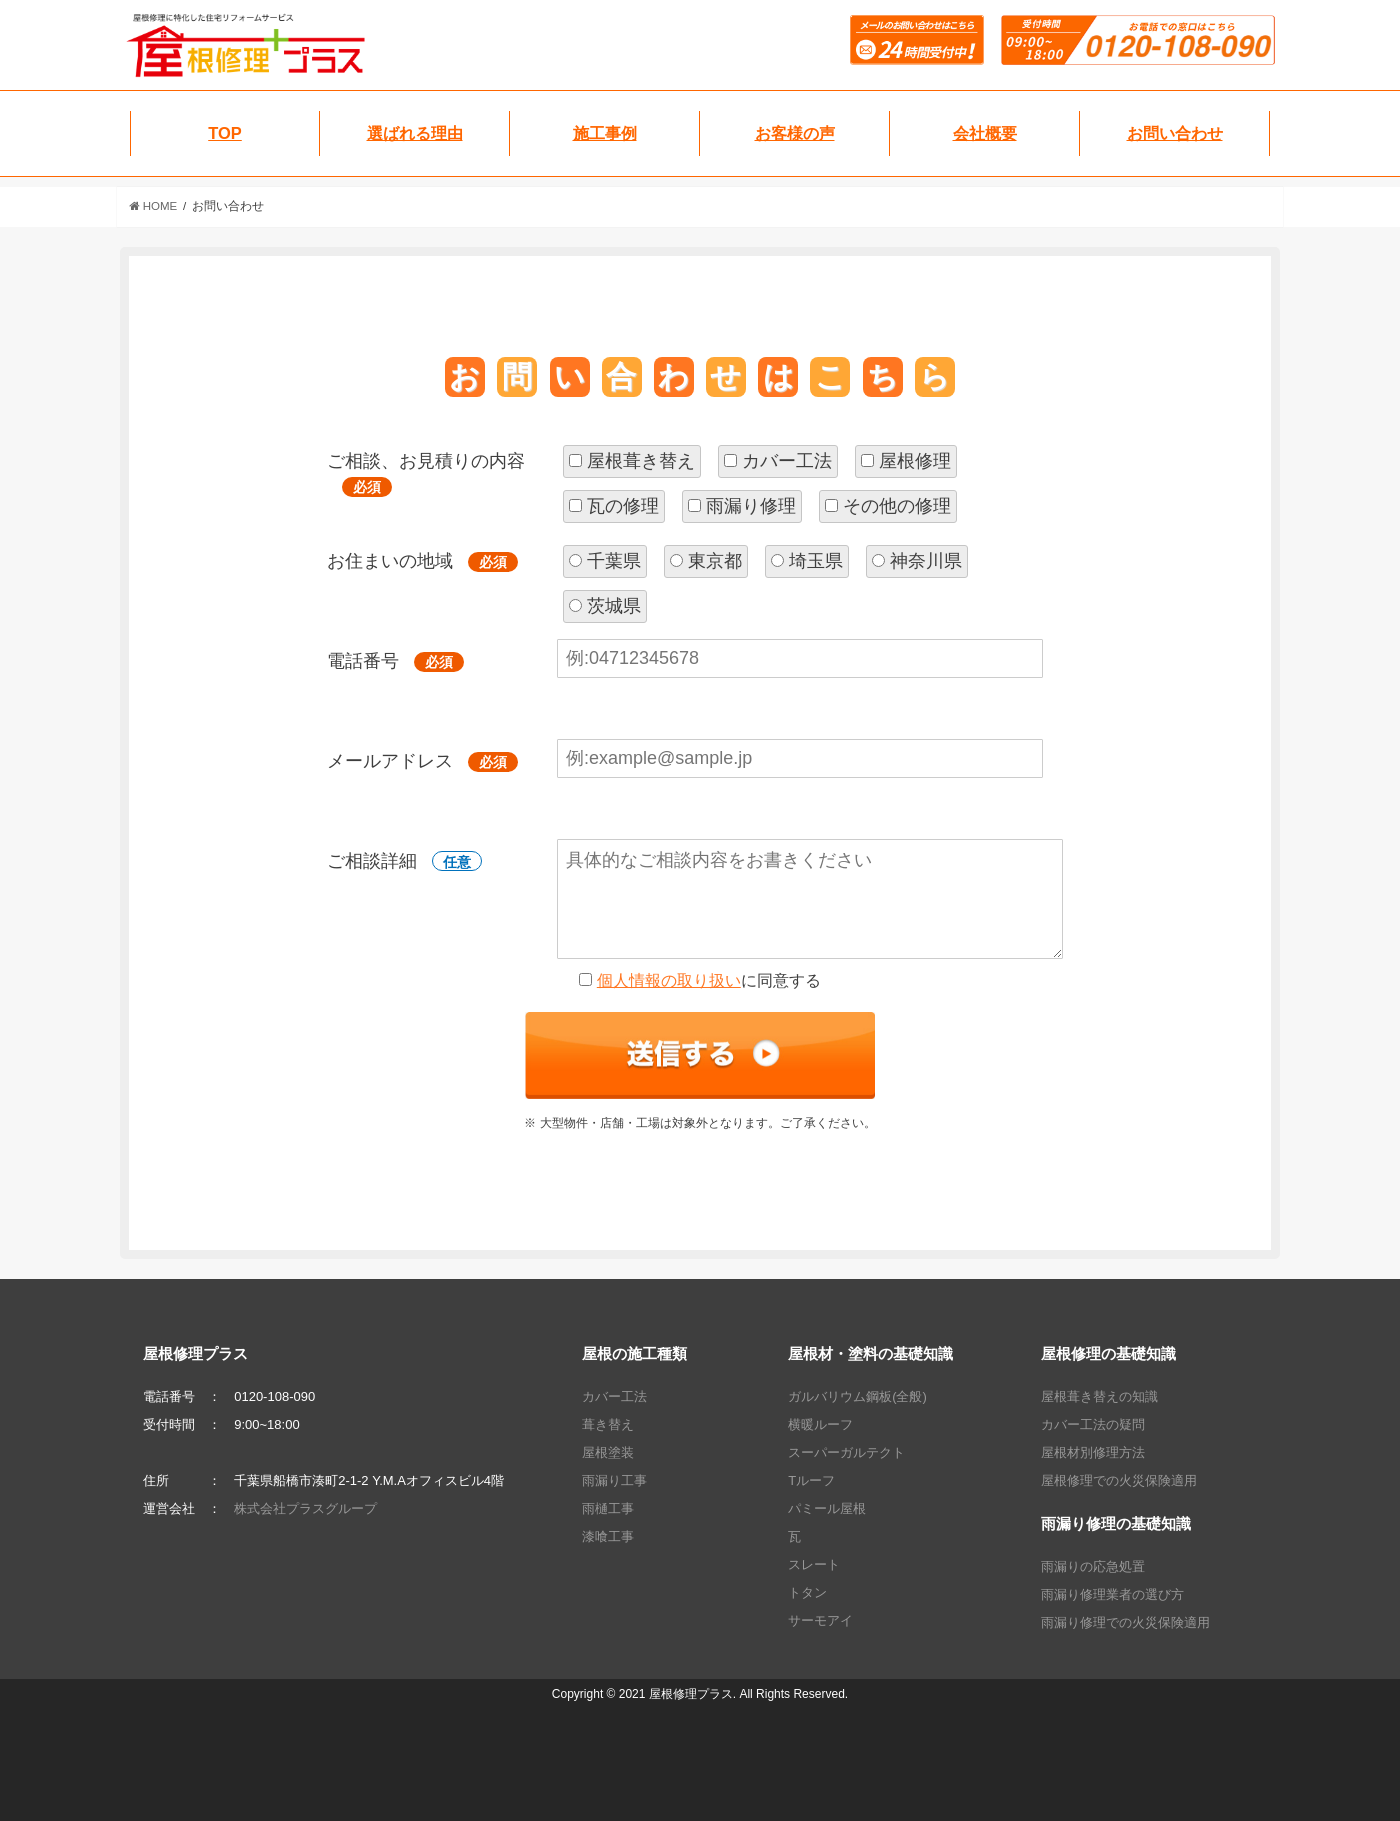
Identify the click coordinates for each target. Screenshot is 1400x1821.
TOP (225, 133)
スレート (814, 1564)
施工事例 (605, 133)
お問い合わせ (1175, 133)
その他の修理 (897, 506)
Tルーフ (811, 1480)
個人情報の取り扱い (669, 980)
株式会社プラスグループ (305, 1508)
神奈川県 (926, 561)
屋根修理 (915, 461)
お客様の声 (795, 133)
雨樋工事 (608, 1508)
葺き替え (608, 1424)
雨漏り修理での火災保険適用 (1125, 1622)
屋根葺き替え (641, 461)
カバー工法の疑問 (1093, 1424)
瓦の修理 (623, 506)
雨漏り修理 (751, 506)
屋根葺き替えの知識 (1099, 1396)
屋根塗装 (608, 1452)
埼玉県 (816, 561)
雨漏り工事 (614, 1480)
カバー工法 (787, 461)
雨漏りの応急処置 (1093, 1566)
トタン (807, 1592)
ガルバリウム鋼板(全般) (857, 1396)
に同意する (709, 980)
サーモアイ (820, 1620)
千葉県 (614, 561)
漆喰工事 (608, 1536)
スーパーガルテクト (846, 1452)
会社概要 (985, 133)
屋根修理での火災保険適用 (1119, 1480)
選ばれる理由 (415, 133)
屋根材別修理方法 (1093, 1452)
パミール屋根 (827, 1508)
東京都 (715, 561)
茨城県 (614, 606)
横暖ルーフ (820, 1424)
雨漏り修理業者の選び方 (1112, 1594)
